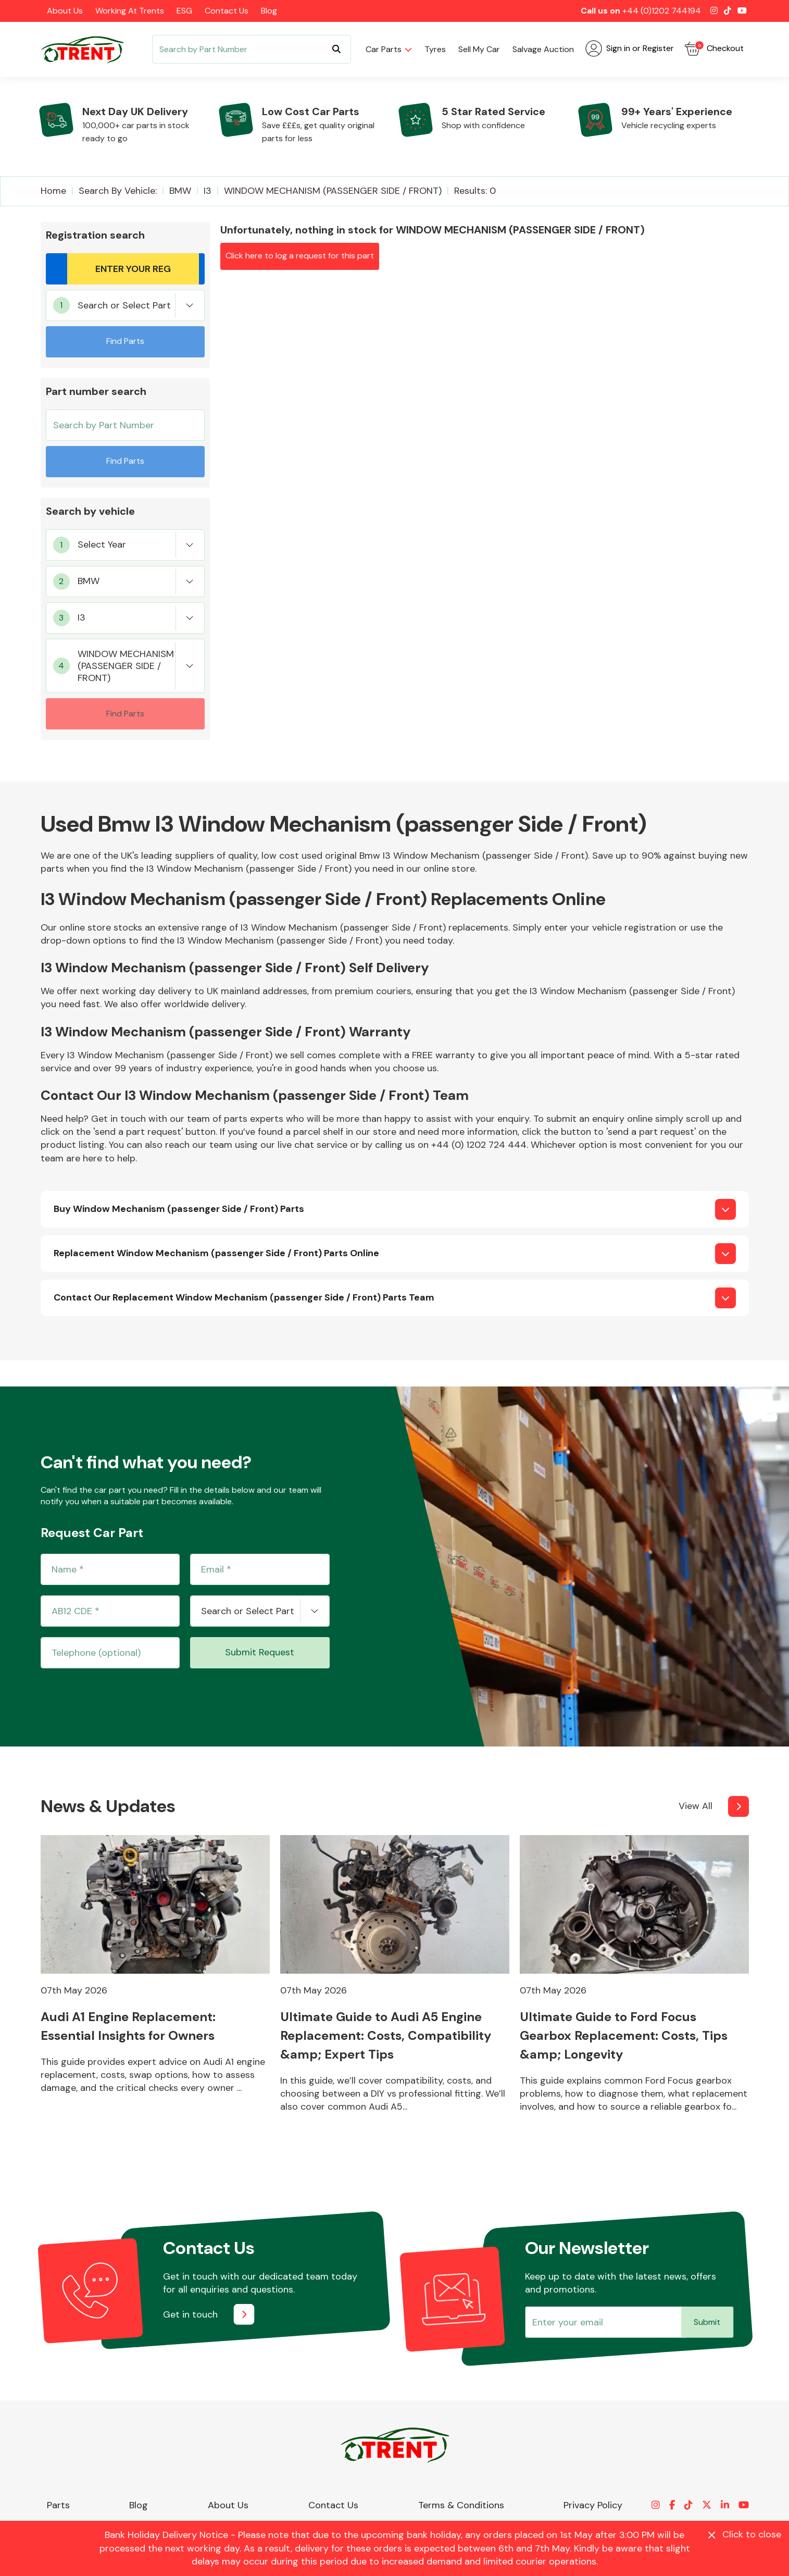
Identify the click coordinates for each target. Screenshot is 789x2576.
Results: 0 (475, 190)
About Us (65, 10)
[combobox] (125, 305)
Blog (269, 10)
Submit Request (259, 1652)
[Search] (251, 49)
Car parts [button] (384, 49)
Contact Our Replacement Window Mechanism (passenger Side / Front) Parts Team (244, 1297)
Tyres (435, 49)
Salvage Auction (543, 49)
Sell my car (479, 49)
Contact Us (226, 10)
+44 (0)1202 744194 (661, 10)
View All (695, 1806)
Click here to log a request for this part (300, 255)
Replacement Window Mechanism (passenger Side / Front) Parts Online (216, 1253)
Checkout (714, 48)
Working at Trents (129, 10)
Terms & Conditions (461, 2505)
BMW (180, 190)
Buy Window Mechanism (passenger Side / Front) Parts (179, 1209)
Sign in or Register (629, 48)
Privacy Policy (592, 2505)
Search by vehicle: (118, 190)
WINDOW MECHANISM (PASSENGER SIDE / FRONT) (333, 190)
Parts (58, 2505)
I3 (207, 190)
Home (53, 190)
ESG (184, 10)
